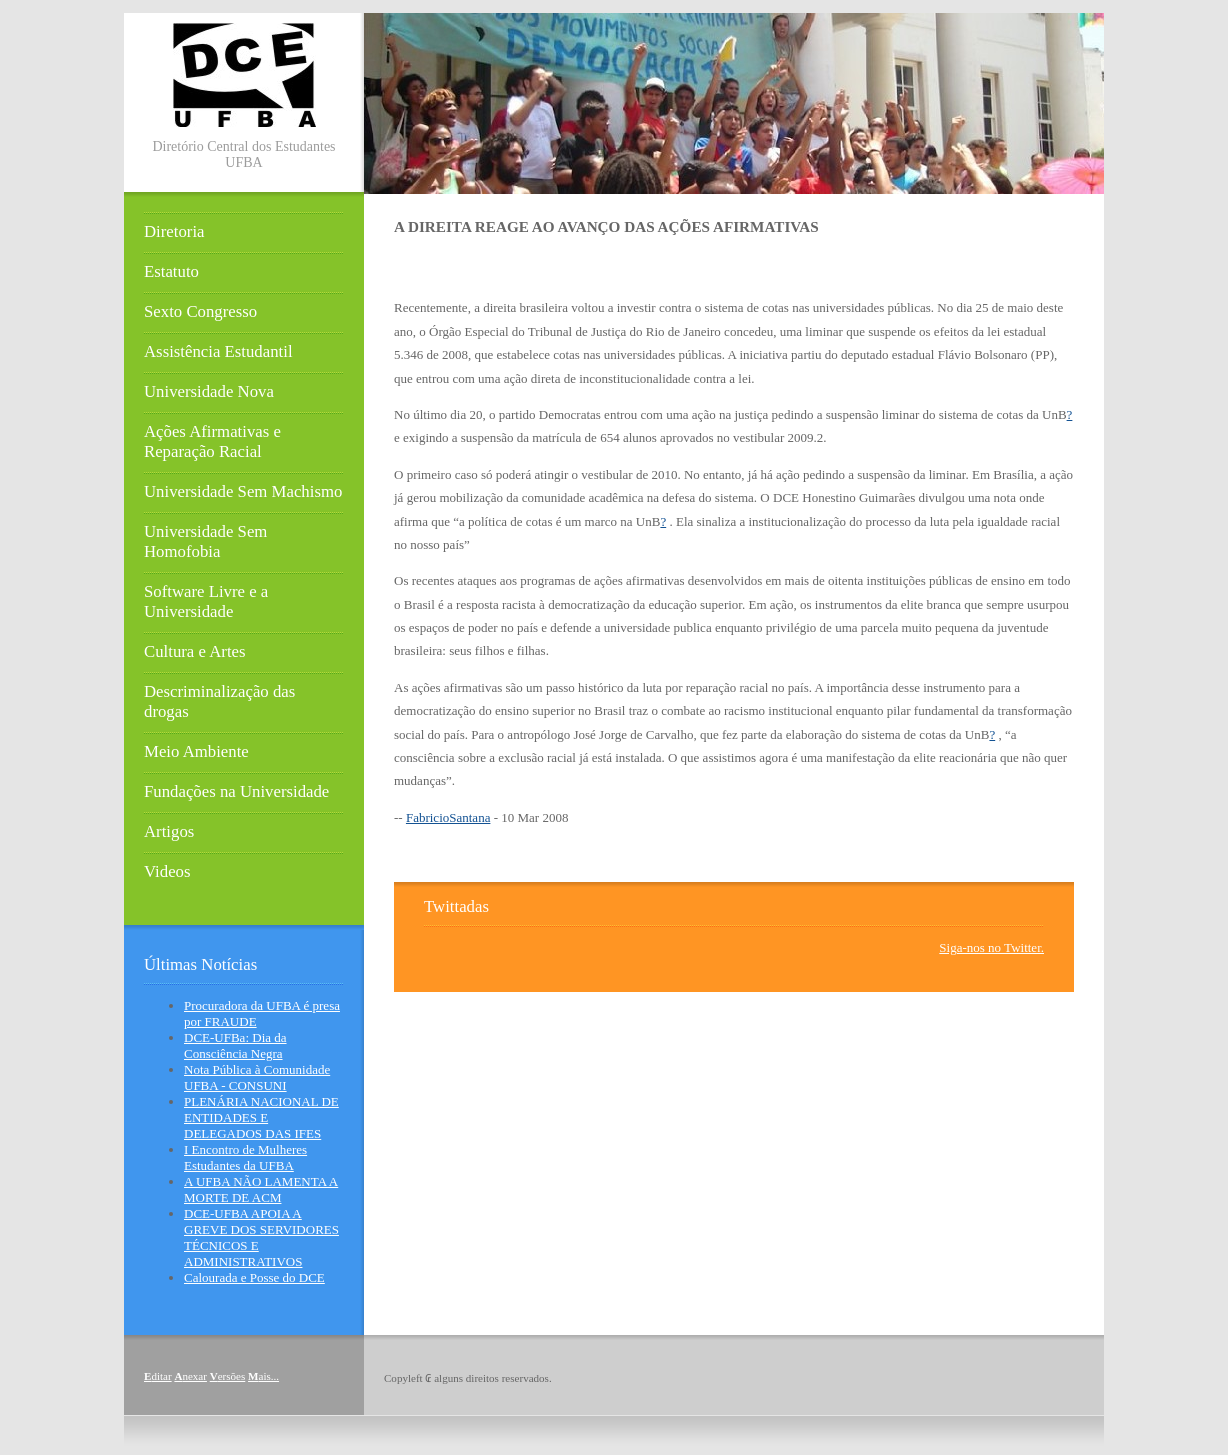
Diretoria (174, 231)
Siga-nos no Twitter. (991, 947)
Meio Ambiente (196, 751)
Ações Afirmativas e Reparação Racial (212, 441)
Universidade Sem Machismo (243, 491)
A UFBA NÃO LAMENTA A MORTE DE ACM (261, 1189)
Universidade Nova (209, 391)
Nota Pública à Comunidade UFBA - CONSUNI (257, 1077)
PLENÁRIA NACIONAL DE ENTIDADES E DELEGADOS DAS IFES (261, 1117)
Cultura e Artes (195, 651)
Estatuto (171, 271)
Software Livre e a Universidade (206, 601)
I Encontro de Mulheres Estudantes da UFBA (245, 1157)
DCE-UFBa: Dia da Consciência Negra (235, 1045)
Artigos (169, 831)
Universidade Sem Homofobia (205, 541)
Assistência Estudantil (218, 351)
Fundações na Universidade (236, 791)
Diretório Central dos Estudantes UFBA (243, 154)
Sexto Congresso (200, 311)
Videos (167, 871)
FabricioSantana (448, 817)
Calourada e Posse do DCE (254, 1277)
